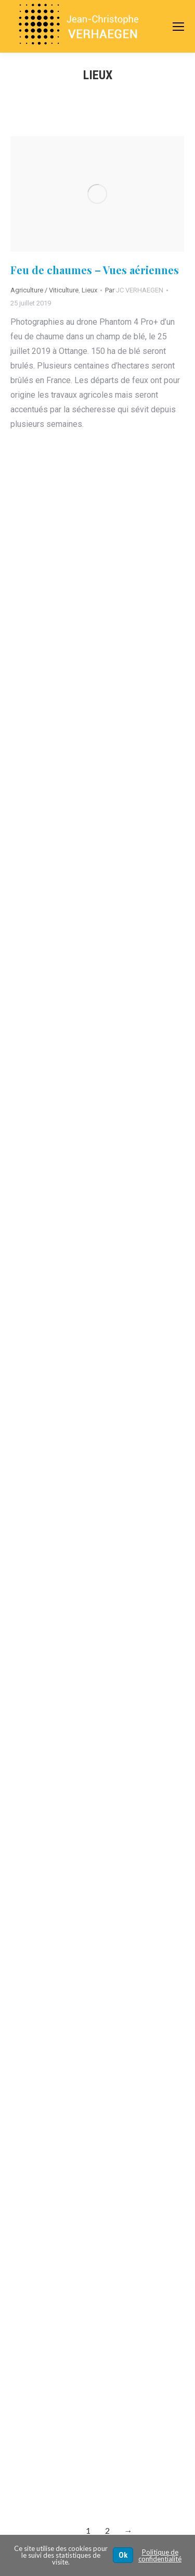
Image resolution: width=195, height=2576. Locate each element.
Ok (123, 2555)
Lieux (89, 290)
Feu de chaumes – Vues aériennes (94, 270)
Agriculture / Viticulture (44, 290)
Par (134, 290)
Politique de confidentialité (159, 2555)
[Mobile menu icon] (178, 26)
